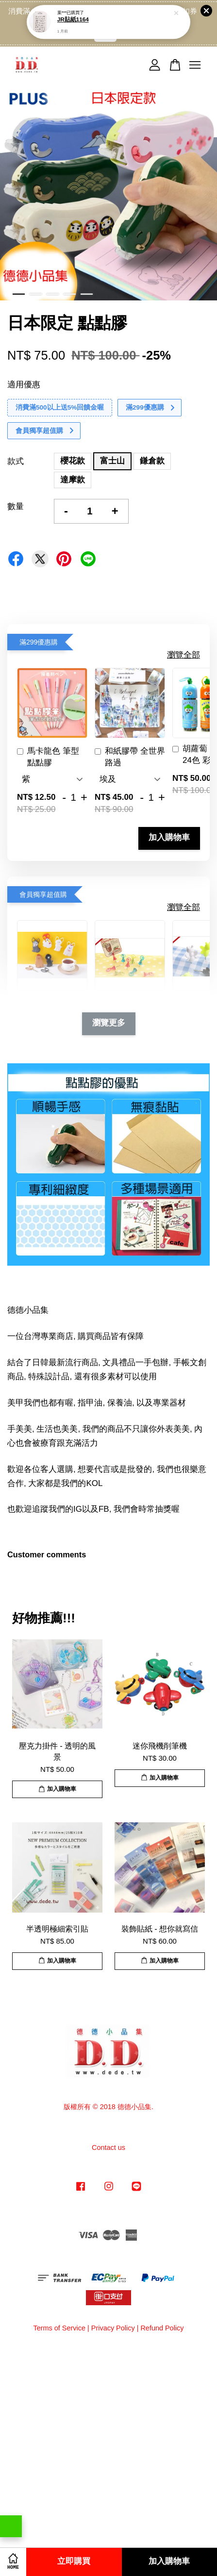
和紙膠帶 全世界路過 (130, 756)
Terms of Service (59, 2328)
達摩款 (72, 479)
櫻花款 (72, 460)
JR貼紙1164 (73, 10)
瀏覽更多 (108, 1023)
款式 (15, 461)
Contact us (108, 2147)
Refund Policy (162, 2328)
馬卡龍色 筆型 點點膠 (48, 756)
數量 (15, 506)
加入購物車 (169, 837)
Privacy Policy (113, 2328)
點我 (105, 35)
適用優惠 (23, 384)
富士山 (112, 460)
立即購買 (73, 2561)
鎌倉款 (152, 460)
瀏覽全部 (183, 655)
